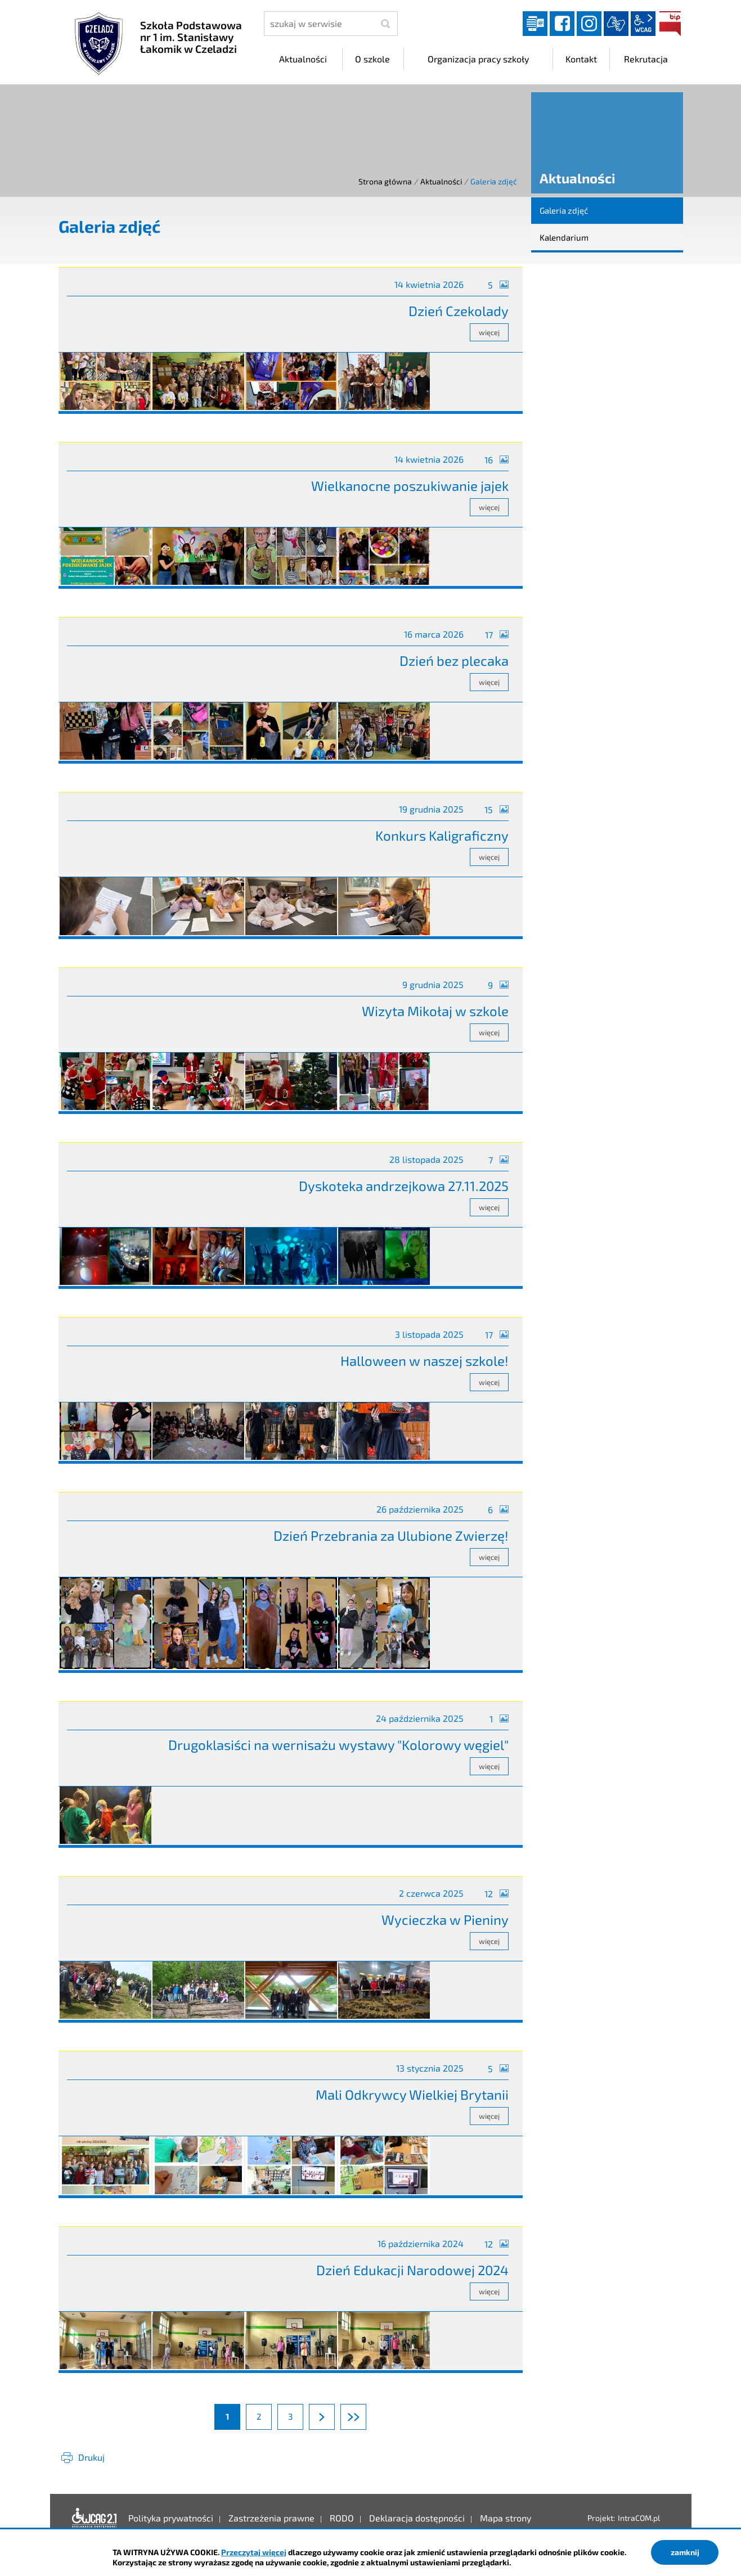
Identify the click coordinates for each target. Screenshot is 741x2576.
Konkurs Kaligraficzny (442, 835)
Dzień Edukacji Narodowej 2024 (412, 2270)
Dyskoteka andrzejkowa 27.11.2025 (404, 1186)
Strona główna (385, 181)
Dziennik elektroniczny (535, 23)
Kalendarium (564, 237)
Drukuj (91, 2457)
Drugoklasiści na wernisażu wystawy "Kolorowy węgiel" (338, 1744)
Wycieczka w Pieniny (445, 1919)
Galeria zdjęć (564, 210)
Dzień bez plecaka (454, 660)
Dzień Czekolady (458, 311)
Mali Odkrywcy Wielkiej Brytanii (412, 2094)
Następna (334, 2416)
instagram (589, 23)
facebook (562, 23)
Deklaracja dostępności (94, 2518)
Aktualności (441, 181)
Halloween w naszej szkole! (424, 1360)
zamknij (685, 2552)
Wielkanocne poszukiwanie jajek (410, 485)
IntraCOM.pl (639, 2518)
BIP (670, 23)
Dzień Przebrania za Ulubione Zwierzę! (391, 1535)
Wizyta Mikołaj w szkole (435, 1011)
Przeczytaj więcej (253, 2552)
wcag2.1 (643, 23)
